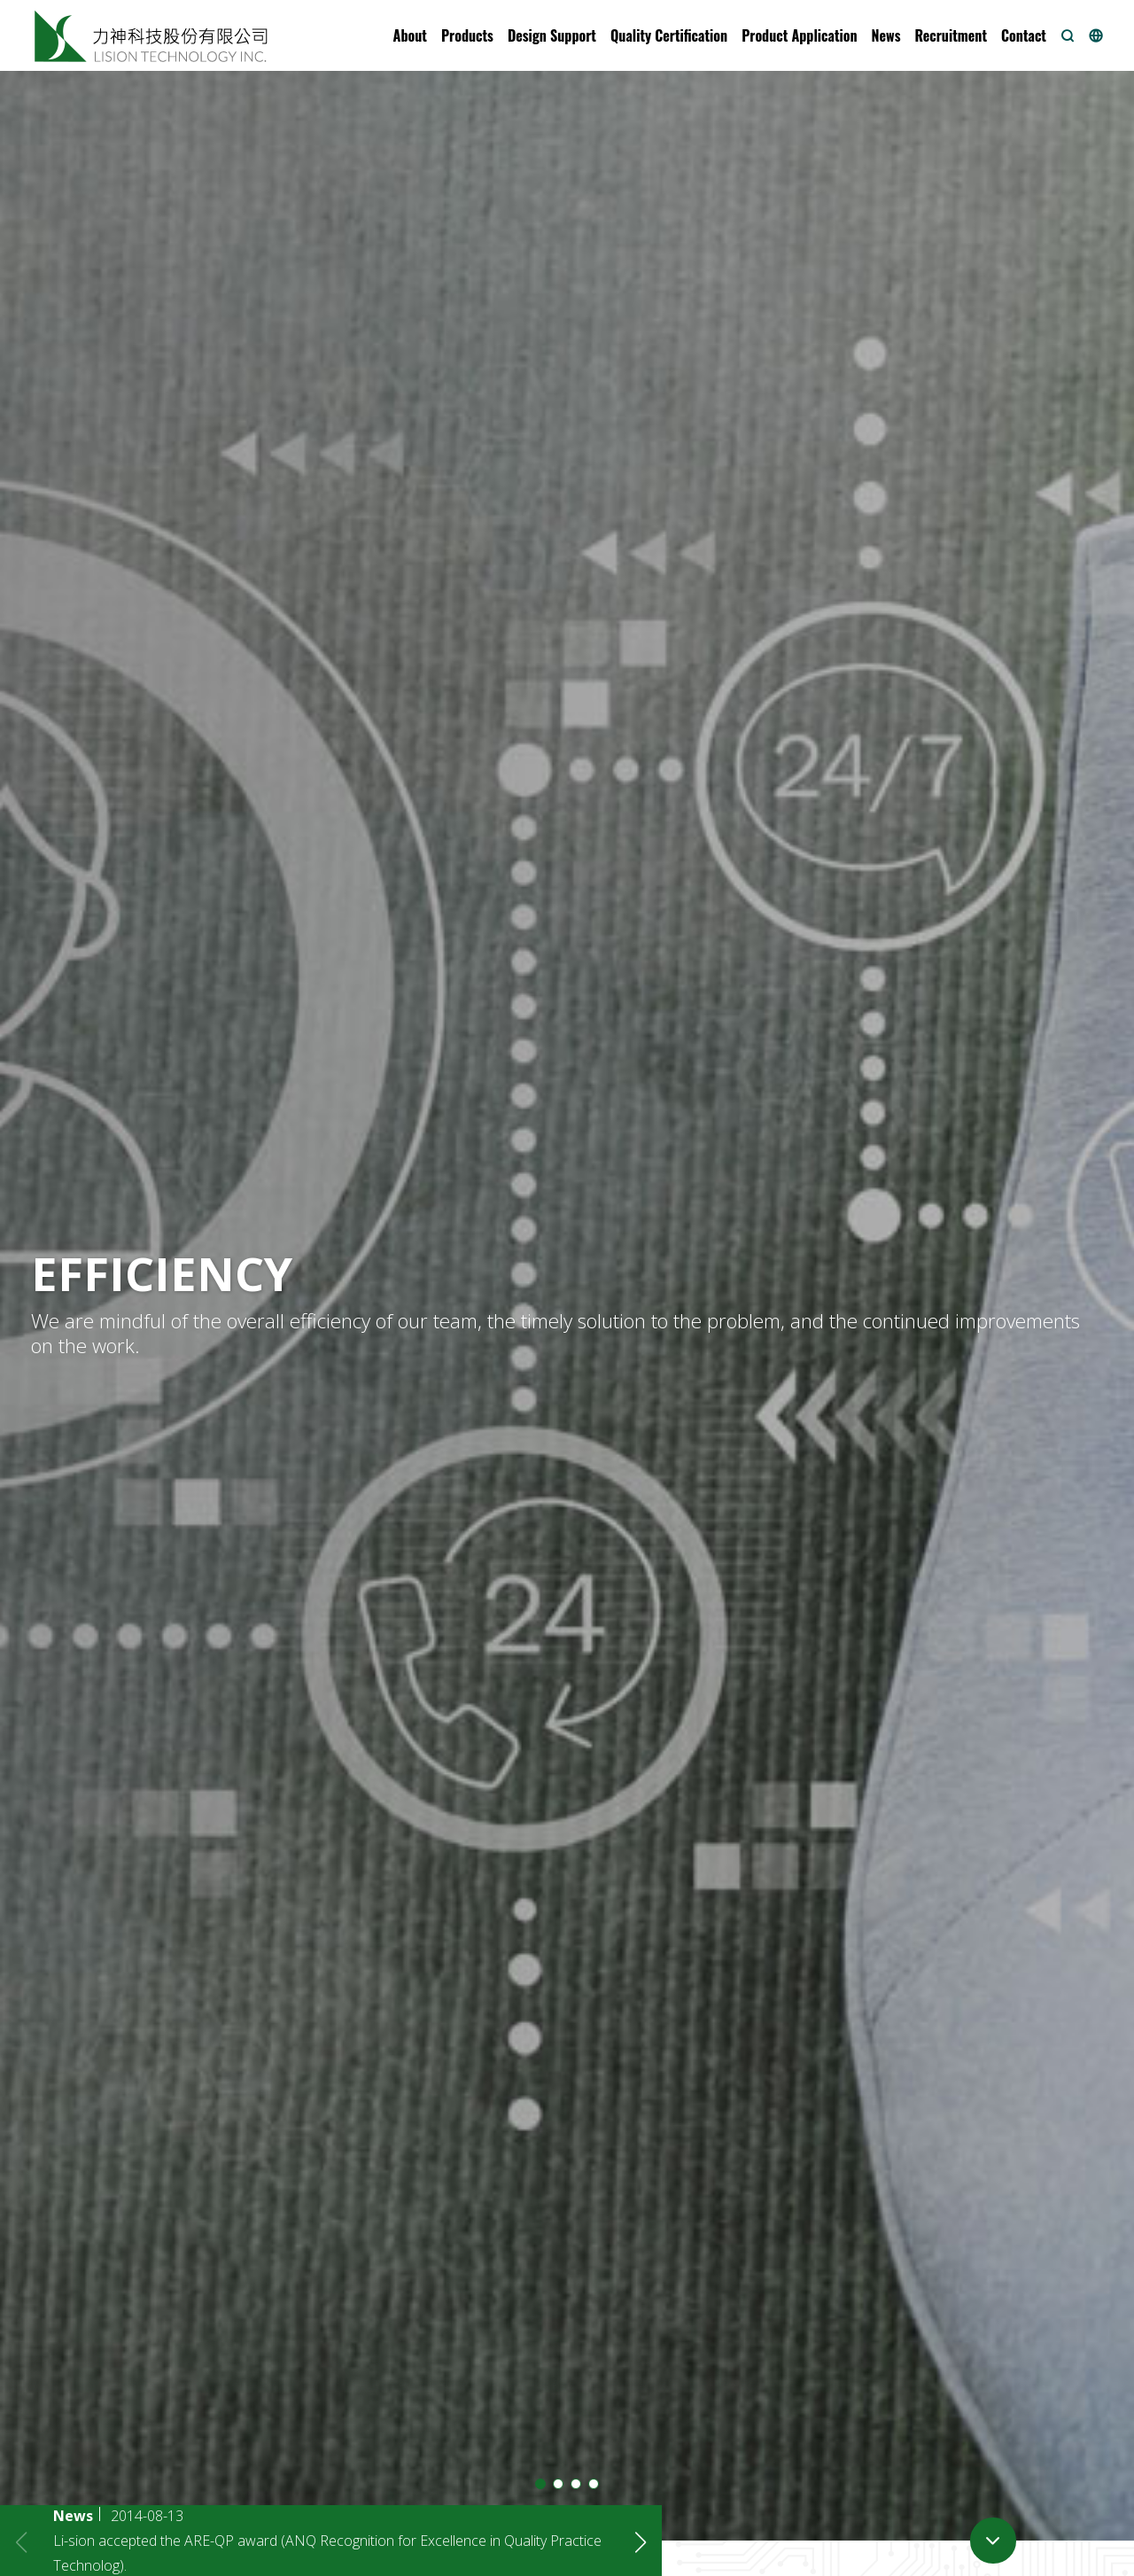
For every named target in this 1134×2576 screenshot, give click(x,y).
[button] (410, 35)
